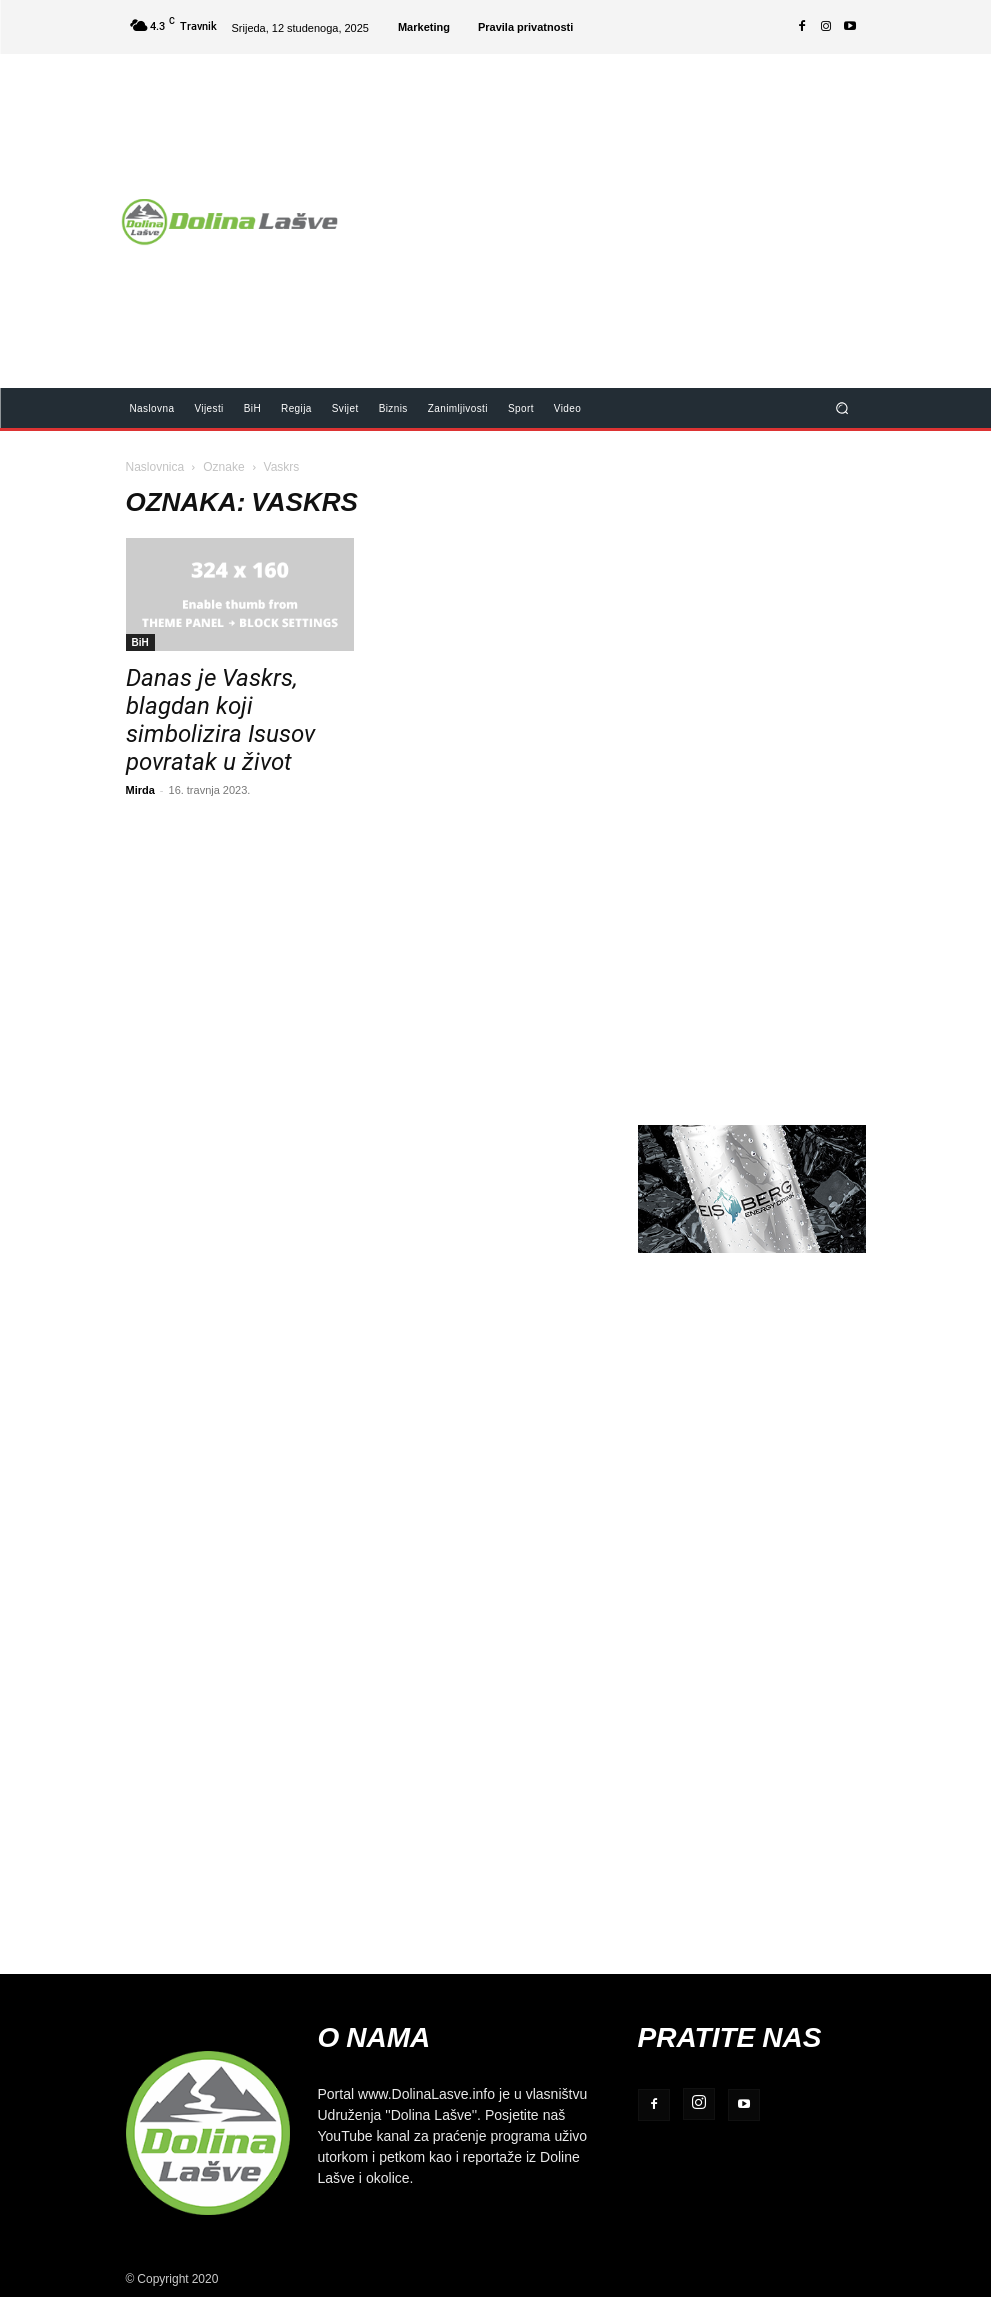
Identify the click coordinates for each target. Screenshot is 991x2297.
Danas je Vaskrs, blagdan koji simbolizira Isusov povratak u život (220, 720)
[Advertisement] (673, 208)
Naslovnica (155, 466)
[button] (841, 407)
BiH (140, 642)
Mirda (140, 789)
